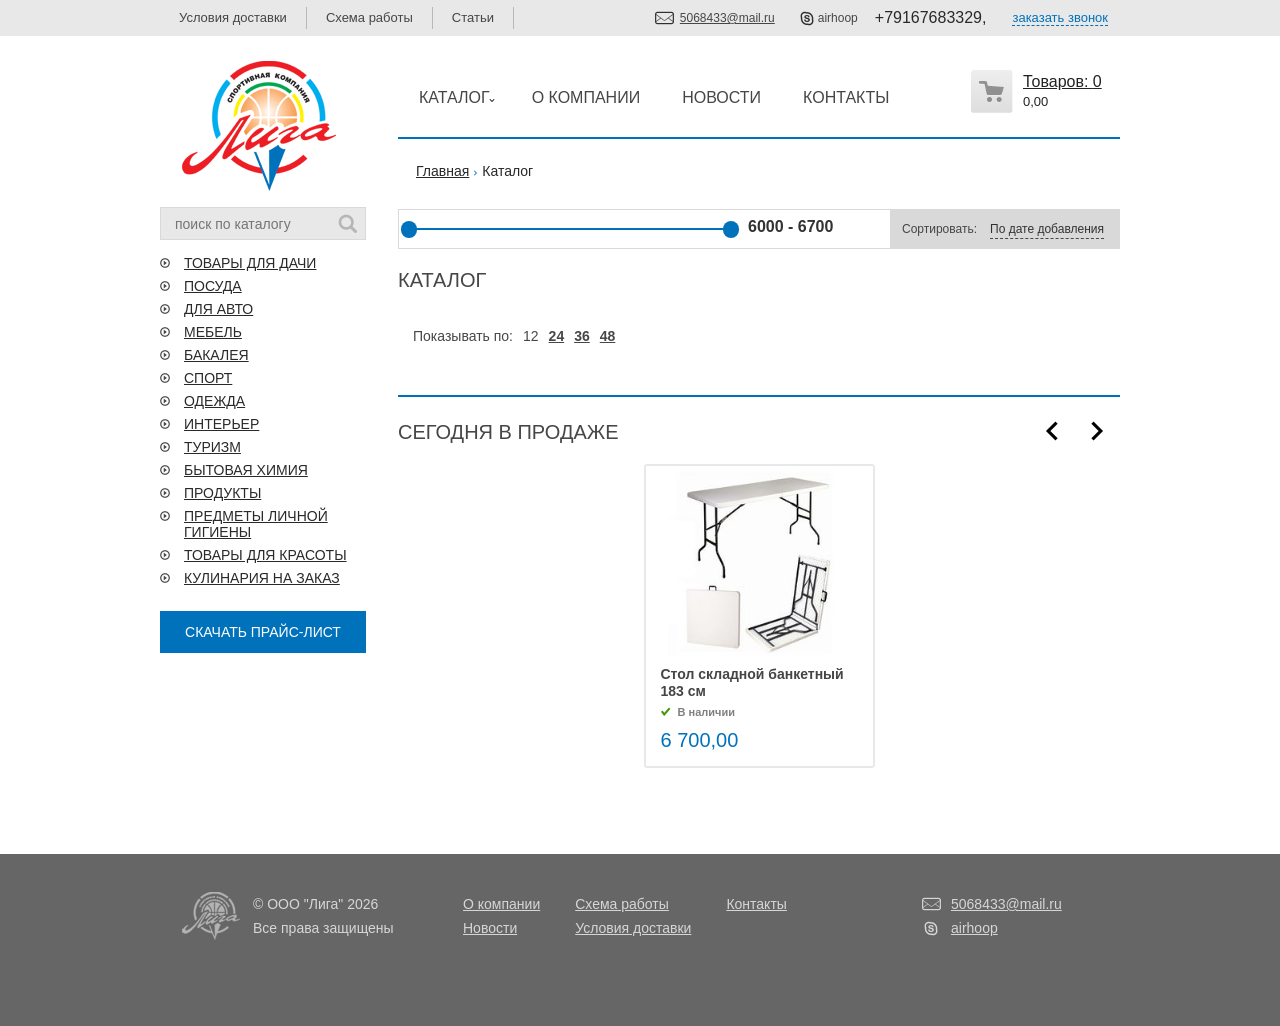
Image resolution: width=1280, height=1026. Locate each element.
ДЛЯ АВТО (218, 309)
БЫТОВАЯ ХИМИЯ (246, 470)
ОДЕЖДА (214, 401)
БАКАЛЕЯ (216, 355)
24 (557, 336)
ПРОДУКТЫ (222, 493)
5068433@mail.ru (727, 18)
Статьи (473, 17)
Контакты (756, 904)
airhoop (838, 18)
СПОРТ (208, 378)
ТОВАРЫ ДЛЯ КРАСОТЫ (265, 555)
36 (582, 336)
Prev (1052, 431)
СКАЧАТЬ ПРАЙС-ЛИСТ (263, 632)
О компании (501, 904)
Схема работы (369, 17)
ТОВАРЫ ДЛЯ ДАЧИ (250, 263)
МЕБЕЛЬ (213, 332)
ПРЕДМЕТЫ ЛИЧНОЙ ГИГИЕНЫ (256, 524)
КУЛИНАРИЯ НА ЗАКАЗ (262, 578)
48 (608, 336)
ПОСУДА (213, 286)
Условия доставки (233, 17)
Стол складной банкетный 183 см (752, 682)
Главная (442, 171)
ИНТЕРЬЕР (221, 424)
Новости (490, 928)
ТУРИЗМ (212, 447)
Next (1097, 431)
